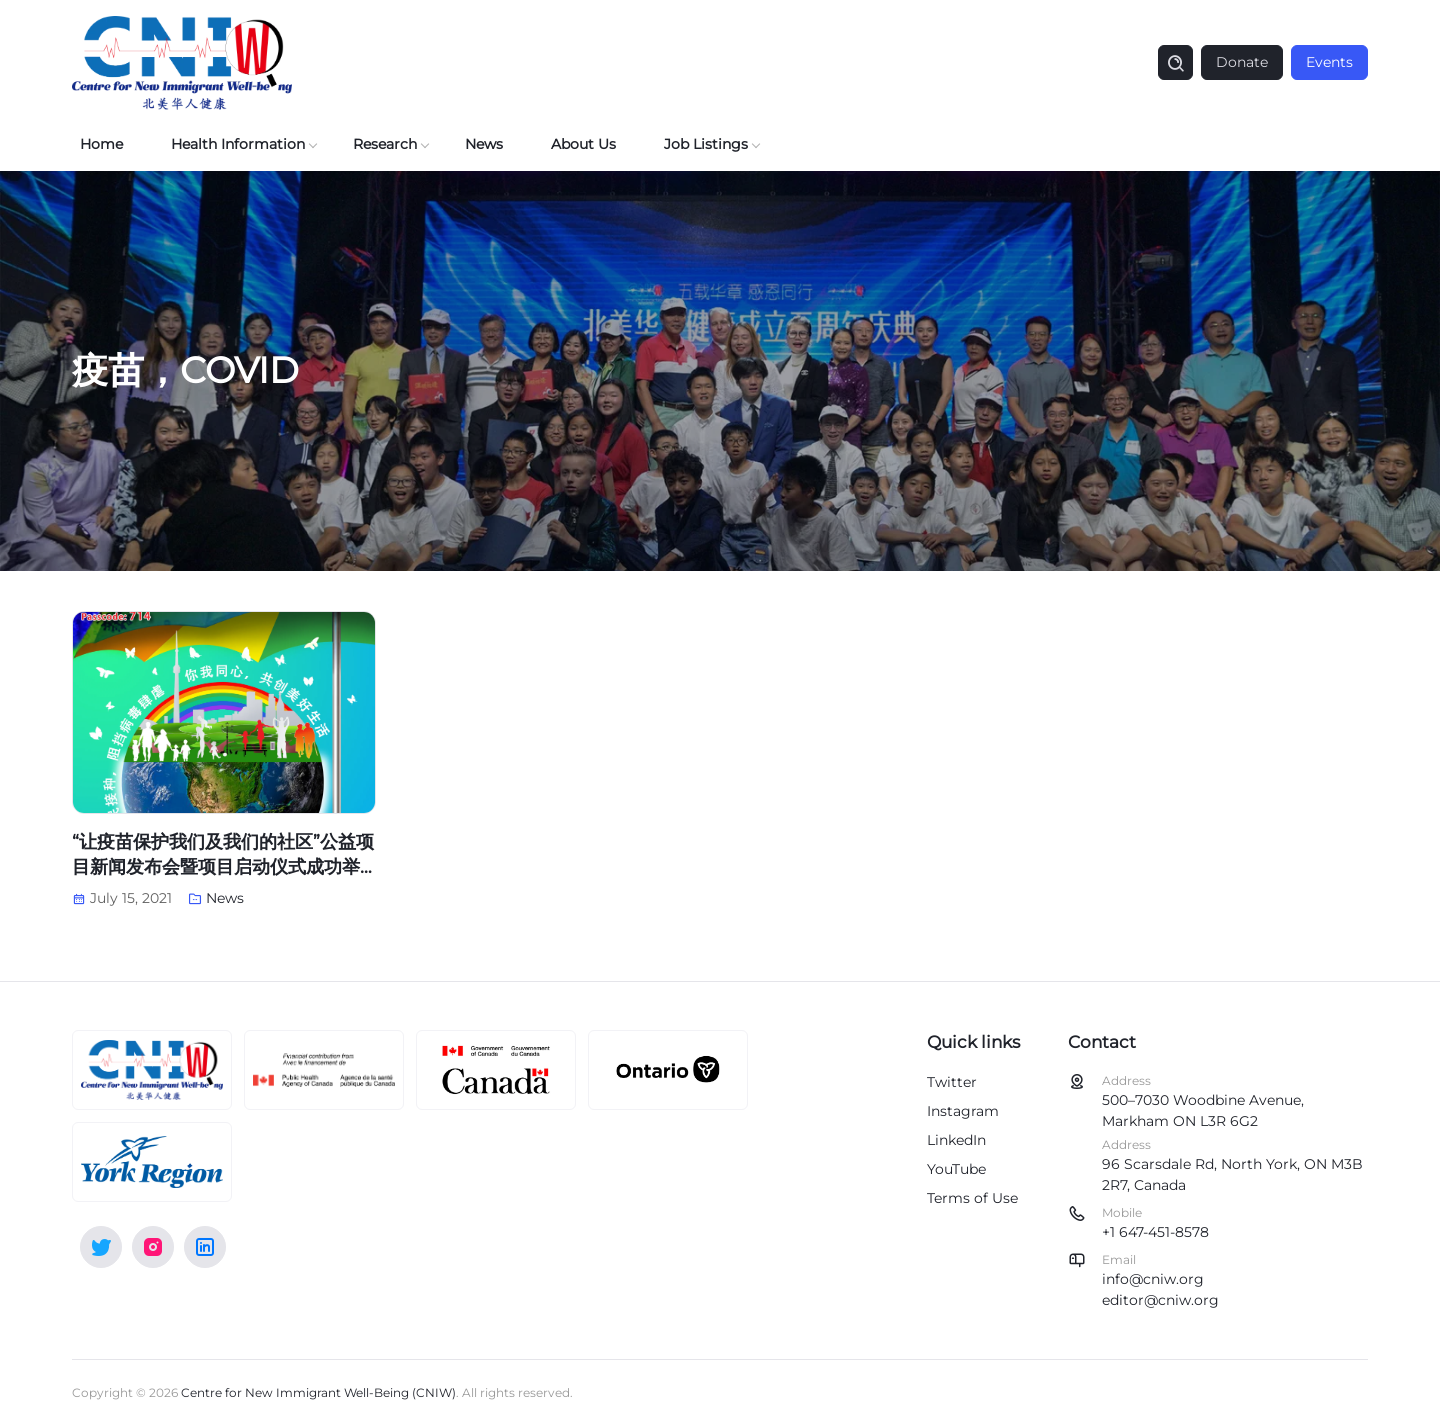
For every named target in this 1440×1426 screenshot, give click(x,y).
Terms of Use (972, 1198)
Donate (1242, 62)
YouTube (956, 1169)
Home (101, 144)
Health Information (238, 144)
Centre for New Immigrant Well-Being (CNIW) (318, 1392)
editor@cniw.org (1160, 1300)
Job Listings (706, 144)
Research (385, 144)
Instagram (963, 1111)
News (484, 144)
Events (1329, 62)
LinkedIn (956, 1140)
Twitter (952, 1082)
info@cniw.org (1153, 1279)
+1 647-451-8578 (1155, 1232)
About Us (583, 144)
